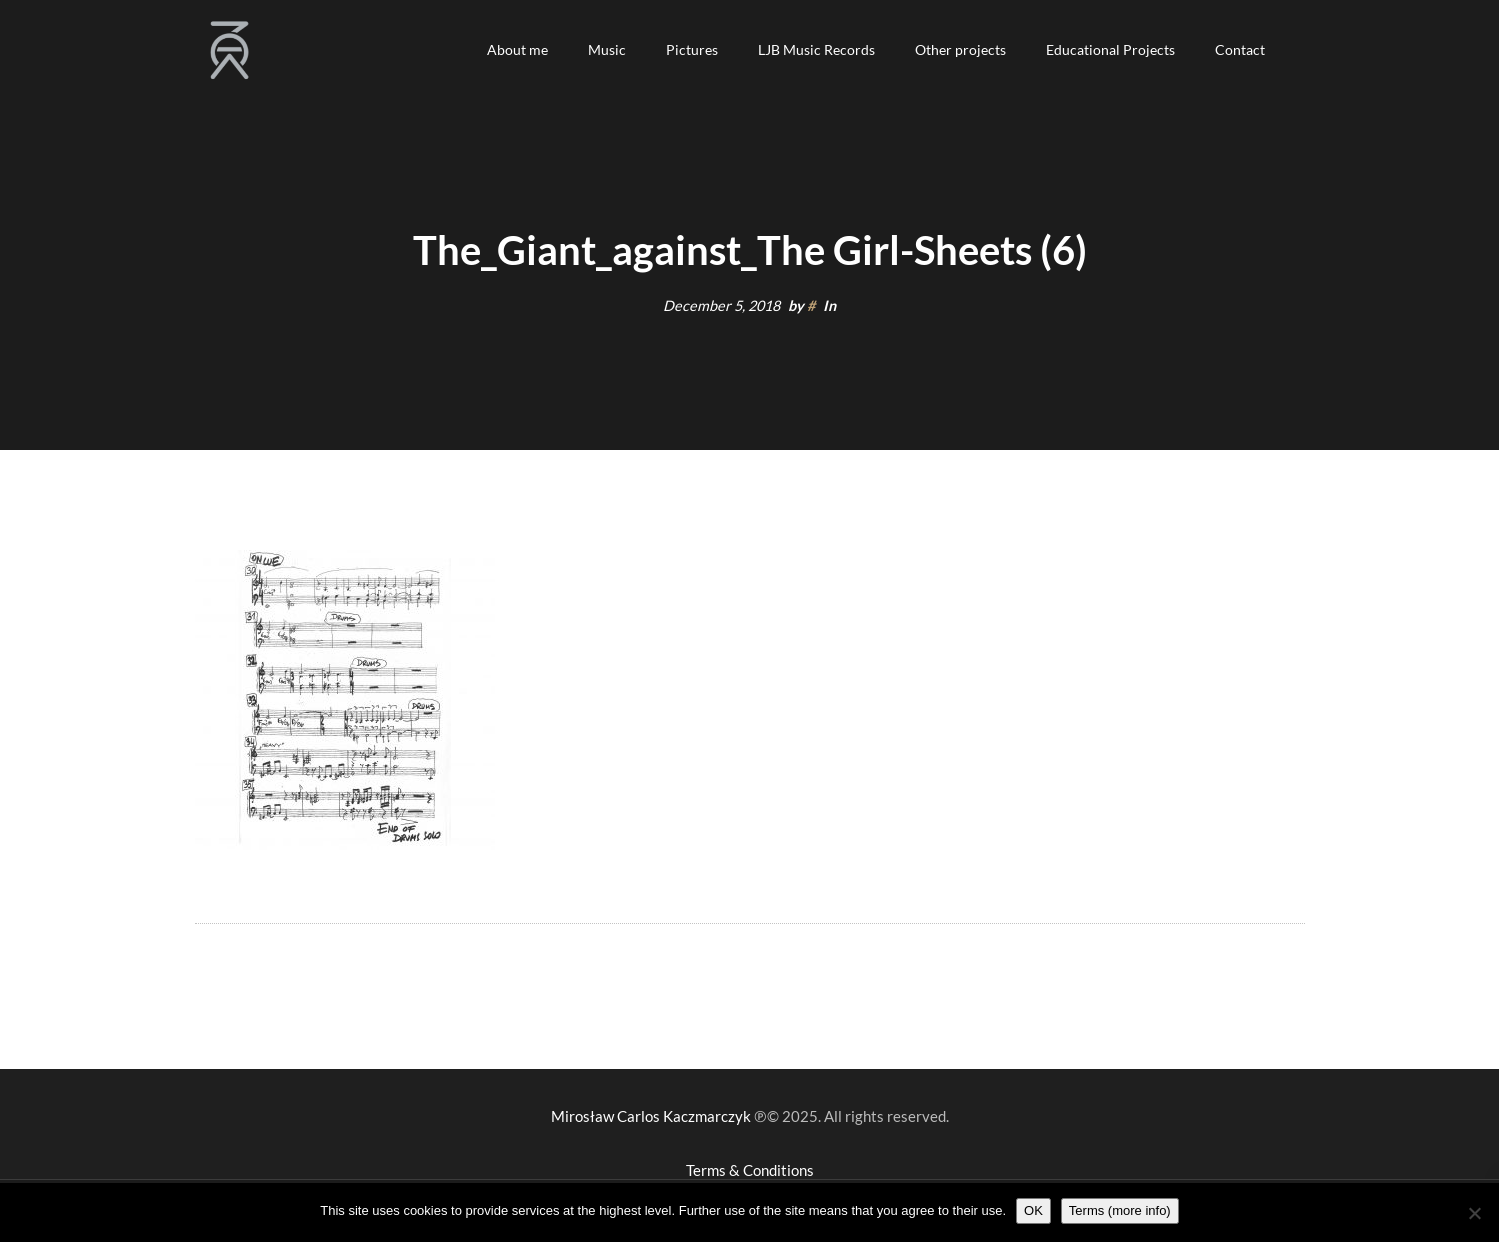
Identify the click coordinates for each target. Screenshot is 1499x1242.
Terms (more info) (1120, 1210)
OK (1033, 1210)
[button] (517, 50)
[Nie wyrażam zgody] (1474, 1213)
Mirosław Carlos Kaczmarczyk (651, 1116)
